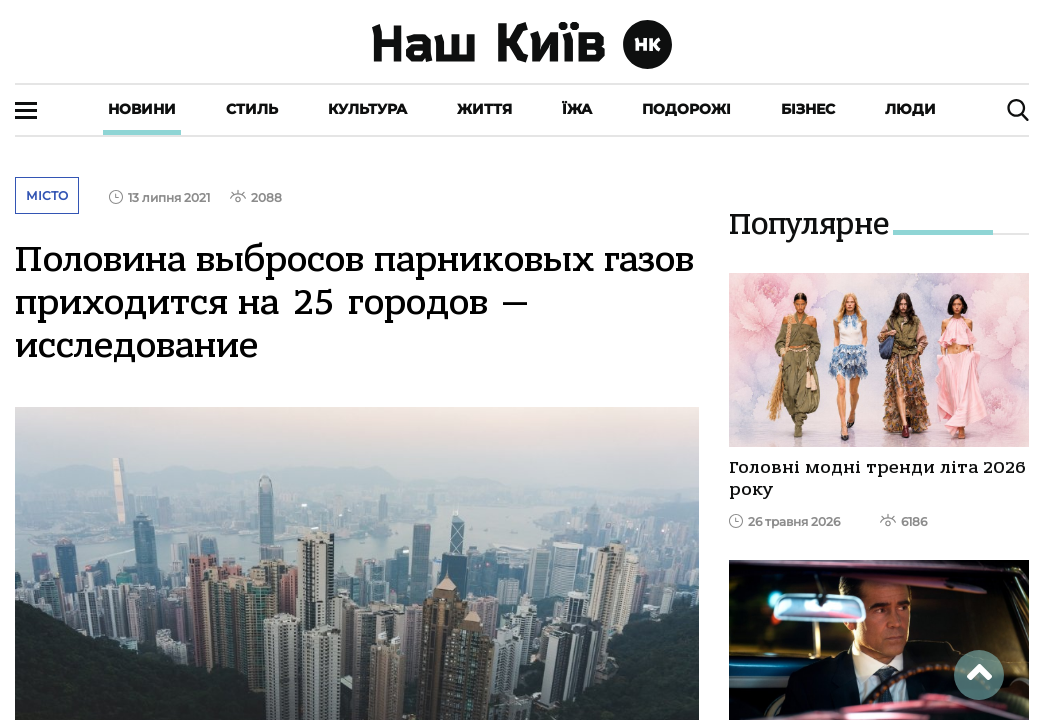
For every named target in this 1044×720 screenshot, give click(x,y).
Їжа (577, 109)
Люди (910, 109)
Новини (142, 109)
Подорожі (686, 109)
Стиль (252, 109)
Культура (367, 109)
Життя (484, 109)
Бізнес (808, 109)
